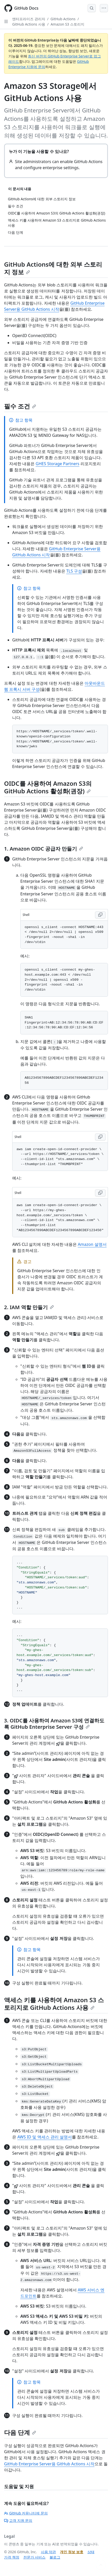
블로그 (55, 2557)
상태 (90, 2551)
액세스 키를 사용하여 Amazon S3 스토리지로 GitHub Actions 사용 (54, 2004)
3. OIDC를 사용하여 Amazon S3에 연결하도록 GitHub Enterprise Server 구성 (54, 1723)
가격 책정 (11, 2557)
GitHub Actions (63, 18)
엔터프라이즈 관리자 (28, 18)
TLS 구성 (74, 571)
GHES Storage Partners (57, 463)
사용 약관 (48, 2551)
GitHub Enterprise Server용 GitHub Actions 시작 (49, 2464)
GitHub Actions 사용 (28, 24)
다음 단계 (20, 2432)
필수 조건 (20, 406)
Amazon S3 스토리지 (67, 24)
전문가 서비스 (34, 2557)
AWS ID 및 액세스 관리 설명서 (44, 2137)
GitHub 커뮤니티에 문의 (26, 2513)
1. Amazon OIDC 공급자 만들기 (43, 848)
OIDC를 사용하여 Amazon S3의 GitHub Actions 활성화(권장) (48, 787)
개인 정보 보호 (71, 2551)
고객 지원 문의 (18, 2520)
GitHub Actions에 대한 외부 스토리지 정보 (53, 268)
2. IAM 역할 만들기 (29, 1307)
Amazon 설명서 (92, 1244)
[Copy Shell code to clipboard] (100, 914)
